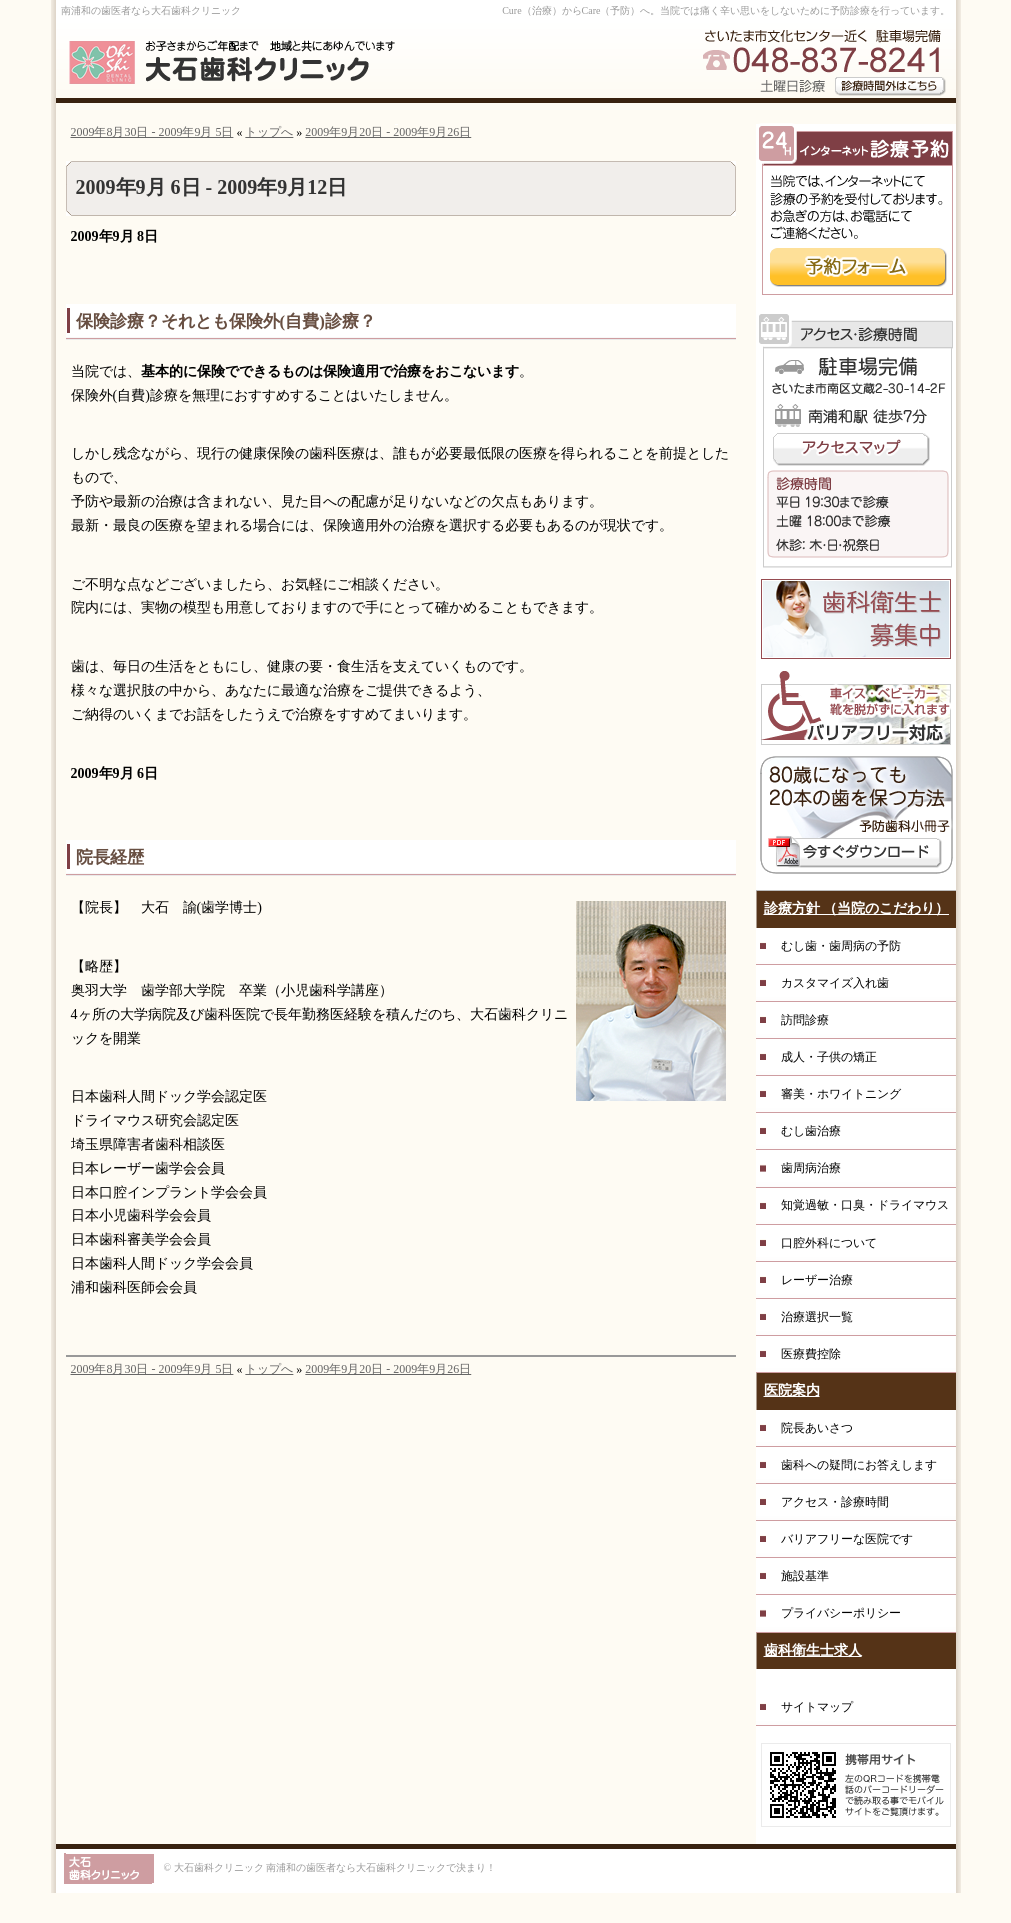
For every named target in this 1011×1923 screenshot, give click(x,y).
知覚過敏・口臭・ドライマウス (865, 1205)
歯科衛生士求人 (813, 1650)
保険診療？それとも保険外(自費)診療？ (226, 321)
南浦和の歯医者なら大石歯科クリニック (151, 10)
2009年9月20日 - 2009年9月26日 (388, 132)
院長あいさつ (817, 1428)
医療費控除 (811, 1354)
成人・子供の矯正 (829, 1057)
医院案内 (792, 1390)
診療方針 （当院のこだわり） (857, 908)
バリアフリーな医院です (847, 1539)
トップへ (269, 132)
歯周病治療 (811, 1168)
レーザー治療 (817, 1280)
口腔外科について (829, 1243)
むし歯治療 (811, 1131)
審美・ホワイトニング (841, 1094)
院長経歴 (110, 857)
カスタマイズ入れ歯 (835, 983)
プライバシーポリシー (841, 1613)
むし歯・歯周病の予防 (841, 946)
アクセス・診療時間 (835, 1502)
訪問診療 (805, 1020)
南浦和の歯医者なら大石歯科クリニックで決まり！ (381, 1867)
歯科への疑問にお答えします (859, 1465)
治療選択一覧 (817, 1317)
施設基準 (805, 1576)
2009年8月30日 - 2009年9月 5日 (152, 132)
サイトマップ (817, 1707)
